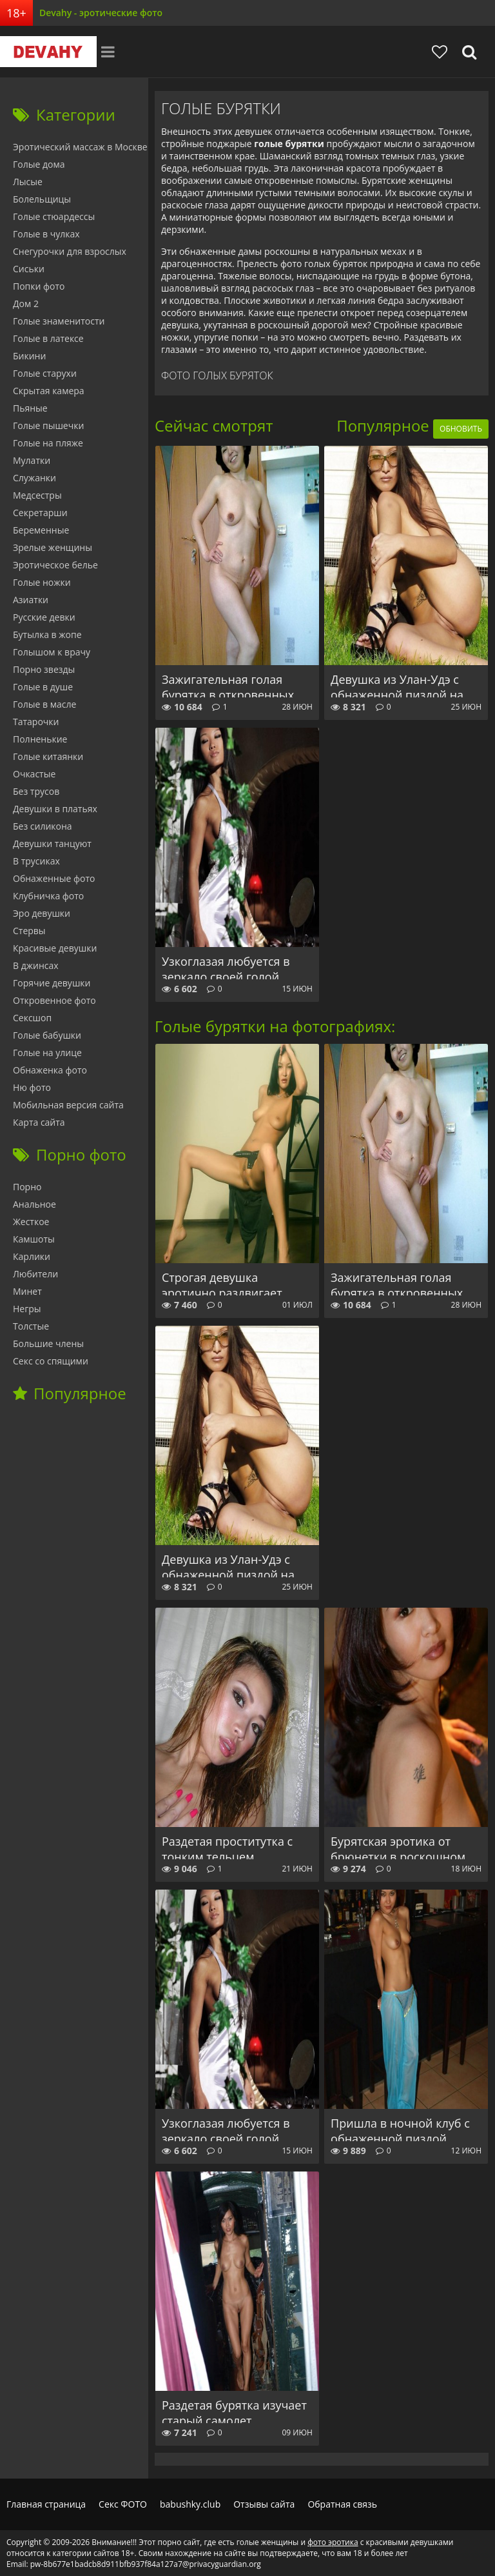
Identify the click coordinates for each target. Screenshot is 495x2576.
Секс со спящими (50, 1361)
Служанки (34, 478)
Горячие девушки (51, 983)
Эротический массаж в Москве (80, 147)
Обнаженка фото (50, 1070)
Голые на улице (47, 1052)
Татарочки (36, 721)
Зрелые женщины (52, 547)
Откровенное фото (54, 1000)
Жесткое (31, 1221)
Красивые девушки (55, 948)
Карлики (31, 1256)
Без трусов (36, 791)
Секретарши (40, 512)
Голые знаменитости (58, 321)
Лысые (28, 181)
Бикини (29, 356)
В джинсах (36, 965)
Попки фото (39, 286)
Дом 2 (26, 303)
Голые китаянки (48, 756)
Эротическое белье (55, 565)
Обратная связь (342, 2504)
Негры (27, 1309)
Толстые (31, 1326)
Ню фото (32, 1087)
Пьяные (30, 408)
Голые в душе (43, 687)
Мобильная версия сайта (68, 1105)
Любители (35, 1274)
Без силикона (42, 826)
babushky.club (190, 2504)
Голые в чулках (46, 234)
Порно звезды (44, 669)
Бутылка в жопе (47, 634)
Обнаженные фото (54, 878)
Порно (27, 1187)
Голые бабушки (47, 1035)
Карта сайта (39, 1122)
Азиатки (30, 600)
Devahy (48, 51)
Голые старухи (45, 373)
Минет (27, 1291)
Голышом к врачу (51, 652)
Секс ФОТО (123, 2504)
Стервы (29, 930)
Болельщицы (42, 199)
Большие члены (48, 1343)
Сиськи (28, 269)
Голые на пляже (48, 443)
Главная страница (46, 2504)
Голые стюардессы (54, 216)
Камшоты (34, 1239)
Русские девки (44, 617)
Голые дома (38, 164)
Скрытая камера (48, 390)
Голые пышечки (48, 425)
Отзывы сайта (264, 2504)
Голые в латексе (48, 338)
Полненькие (40, 739)
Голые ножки (42, 582)
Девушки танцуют (52, 843)
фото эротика (332, 2542)
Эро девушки (41, 913)
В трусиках (36, 861)
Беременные (41, 530)
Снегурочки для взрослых (69, 251)
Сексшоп (32, 1018)
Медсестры (37, 495)
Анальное (34, 1204)
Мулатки (31, 460)
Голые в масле (44, 704)
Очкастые (34, 774)
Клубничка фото (48, 896)
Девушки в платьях (55, 809)
